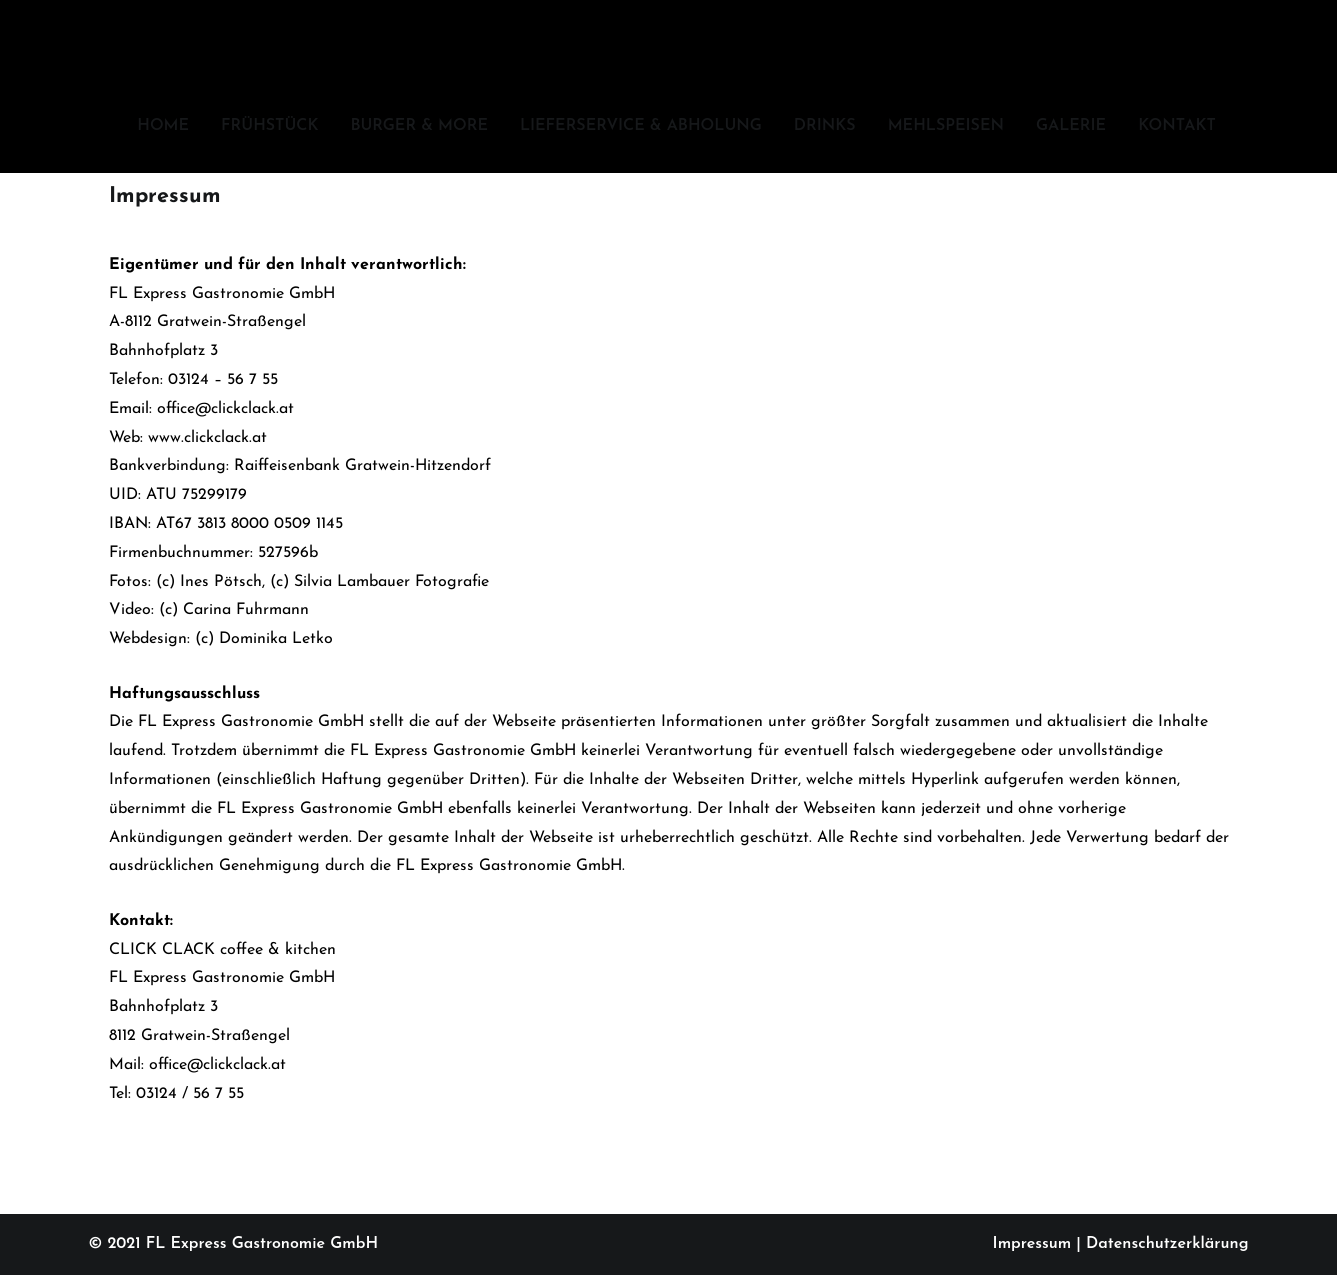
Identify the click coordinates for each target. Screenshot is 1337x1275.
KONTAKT (1177, 126)
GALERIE (1071, 126)
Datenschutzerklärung (1167, 1244)
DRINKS (825, 126)
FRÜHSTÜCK (269, 126)
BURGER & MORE (419, 126)
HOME (163, 126)
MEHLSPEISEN (946, 126)
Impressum (1032, 1244)
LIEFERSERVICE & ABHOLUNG (641, 126)
